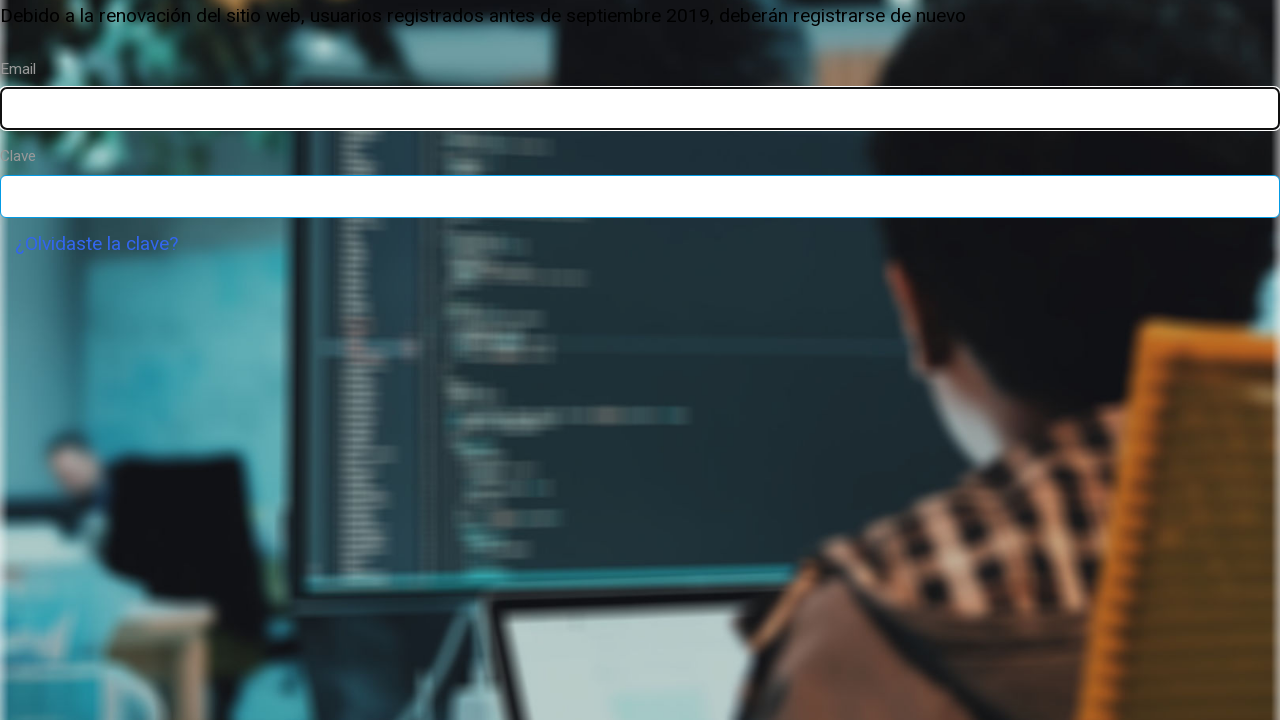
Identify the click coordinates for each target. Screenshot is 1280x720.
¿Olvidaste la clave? (96, 243)
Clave (18, 156)
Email (18, 69)
